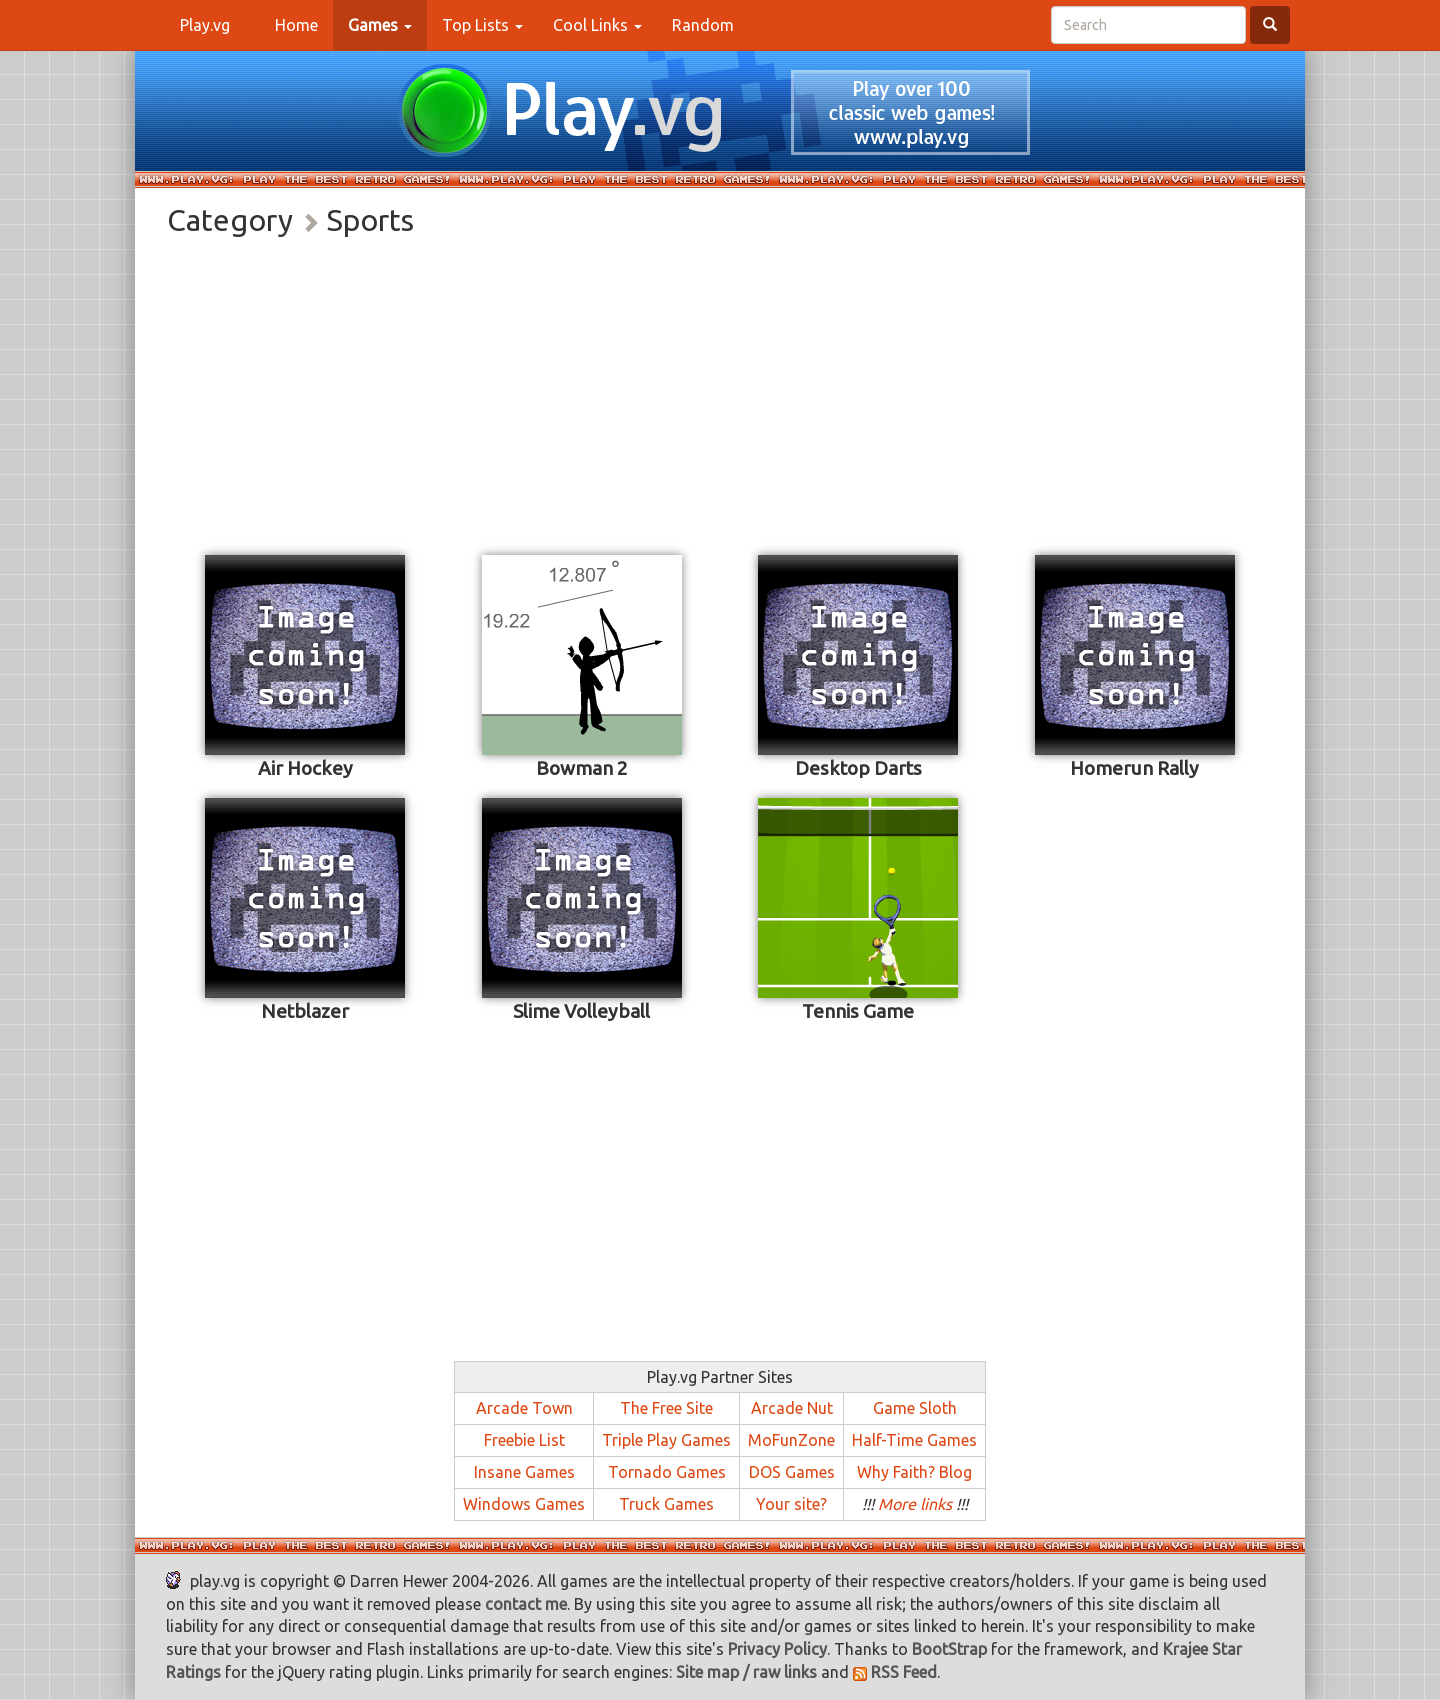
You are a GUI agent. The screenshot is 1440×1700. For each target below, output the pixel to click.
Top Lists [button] (482, 25)
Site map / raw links (746, 1672)
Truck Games (666, 1504)
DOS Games (792, 1472)
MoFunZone (791, 1440)
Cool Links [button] (597, 25)
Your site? (791, 1504)
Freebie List (524, 1440)
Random (703, 25)
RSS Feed (895, 1672)
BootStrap (949, 1649)
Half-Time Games (914, 1440)
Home (304, 24)
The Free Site (666, 1408)
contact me (526, 1604)
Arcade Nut (792, 1408)
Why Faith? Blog (914, 1472)
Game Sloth (915, 1408)
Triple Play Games (666, 1440)
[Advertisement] (720, 392)
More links (915, 1504)
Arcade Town (524, 1408)
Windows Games (524, 1504)
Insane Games (524, 1472)
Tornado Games (667, 1472)
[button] (380, 25)
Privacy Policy (777, 1649)
